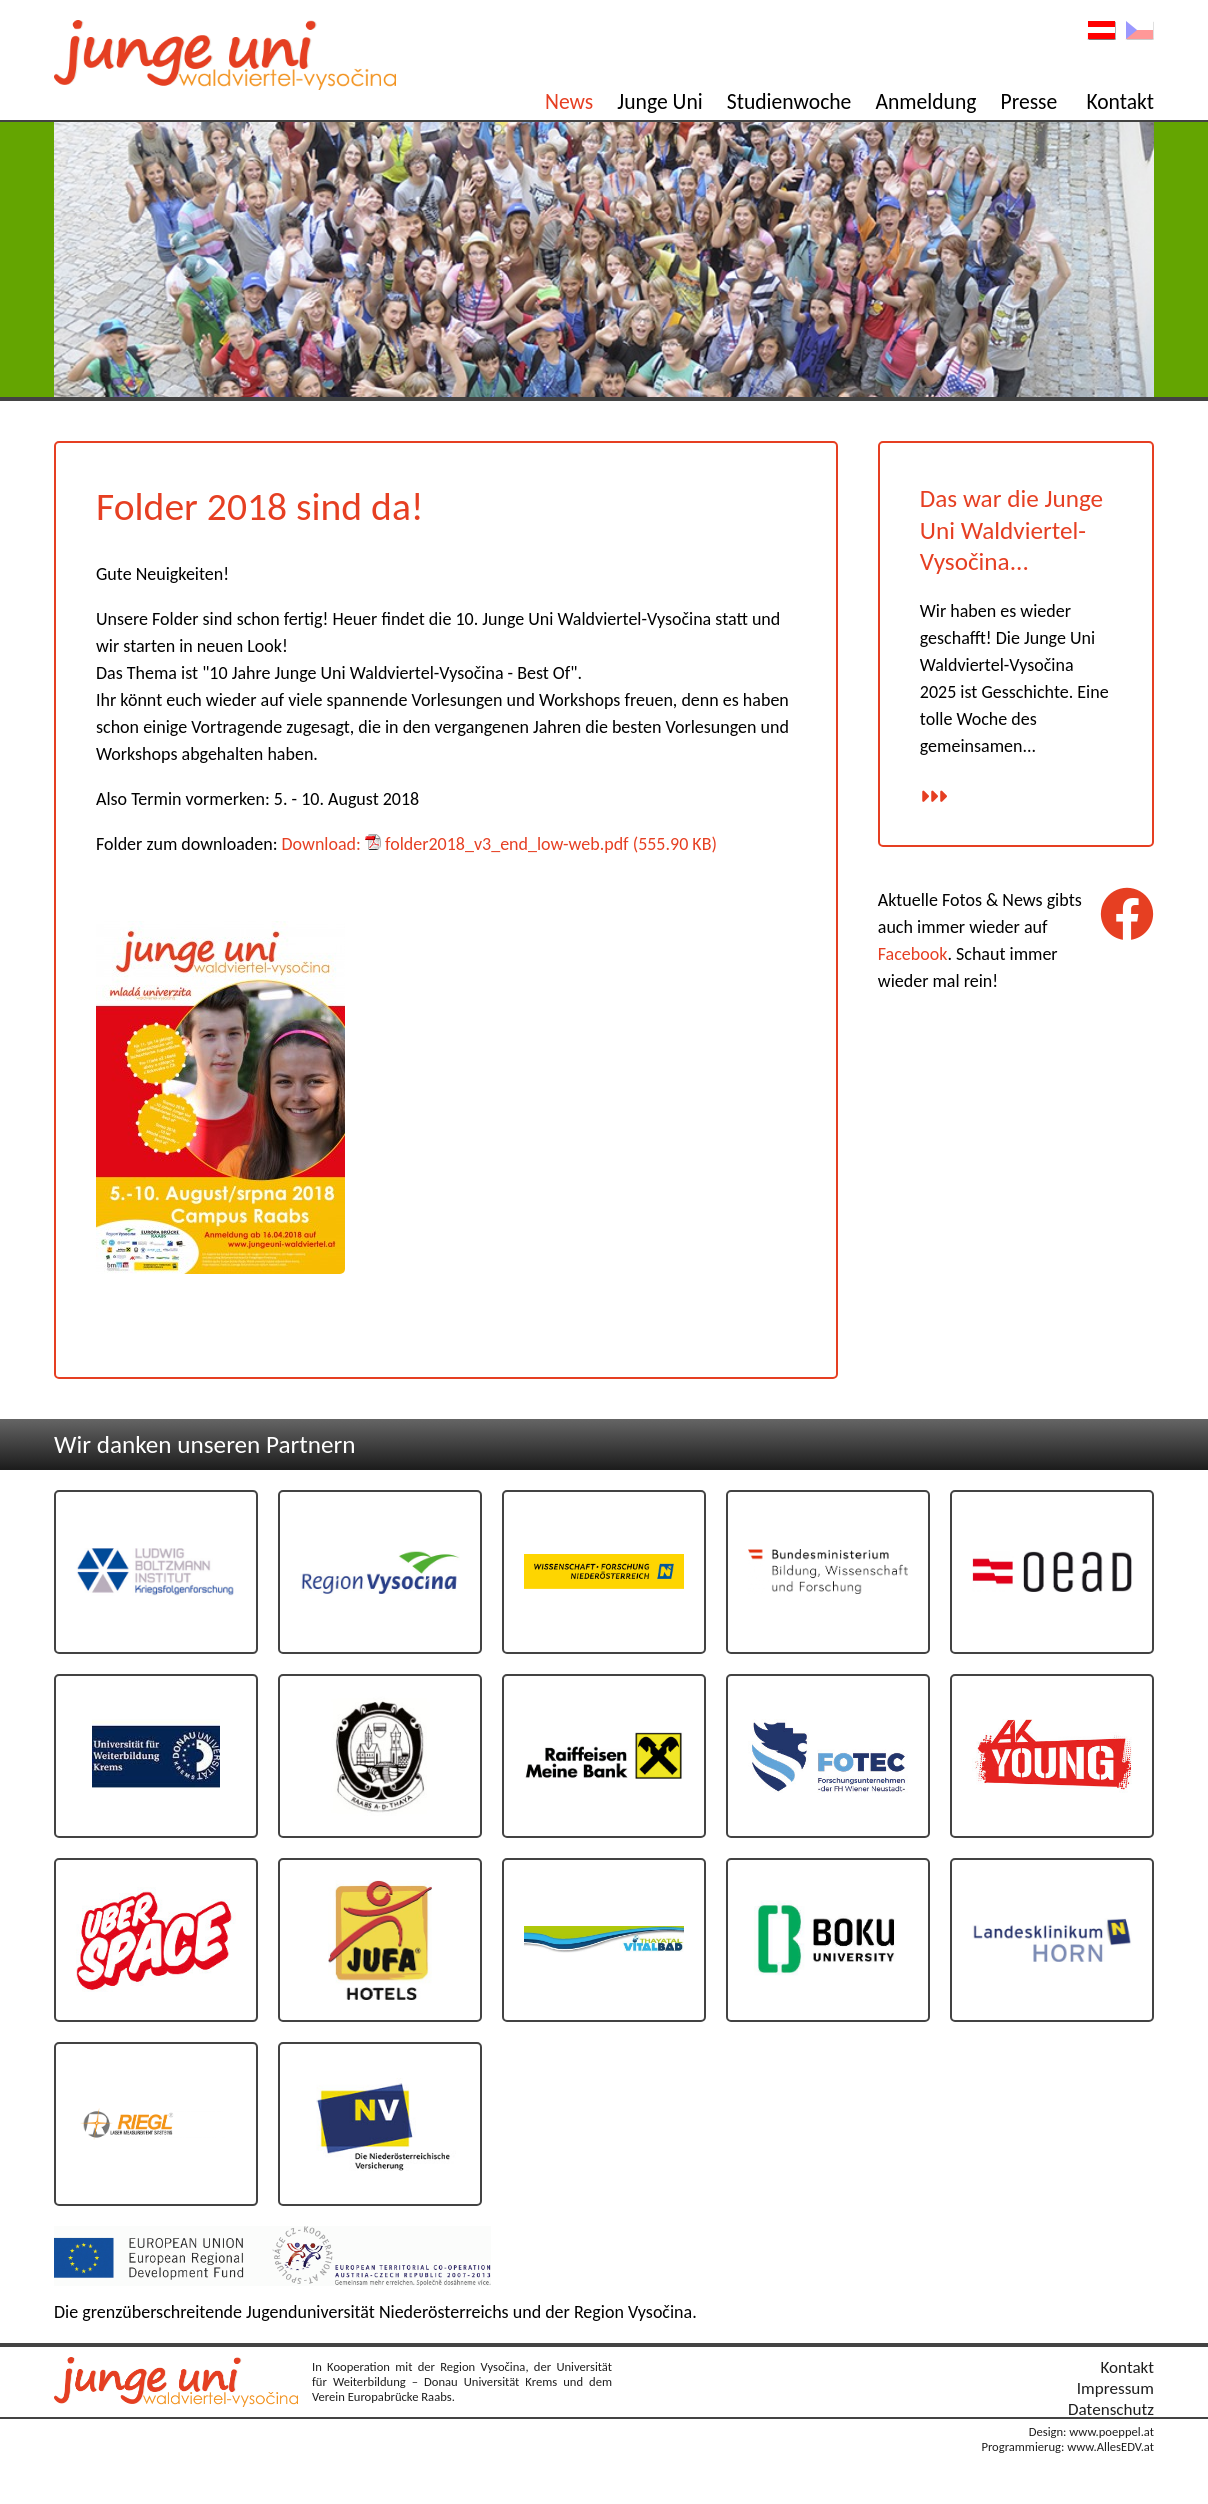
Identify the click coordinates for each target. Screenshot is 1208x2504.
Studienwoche (789, 101)
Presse (1029, 101)
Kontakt (1120, 101)
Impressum (1115, 2388)
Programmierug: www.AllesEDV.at (1067, 2446)
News (569, 101)
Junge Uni (659, 101)
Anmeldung (925, 101)
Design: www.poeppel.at (1091, 2431)
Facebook (913, 954)
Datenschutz (1111, 2409)
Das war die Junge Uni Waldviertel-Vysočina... (1011, 530)
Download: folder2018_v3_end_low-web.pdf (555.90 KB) (499, 844)
